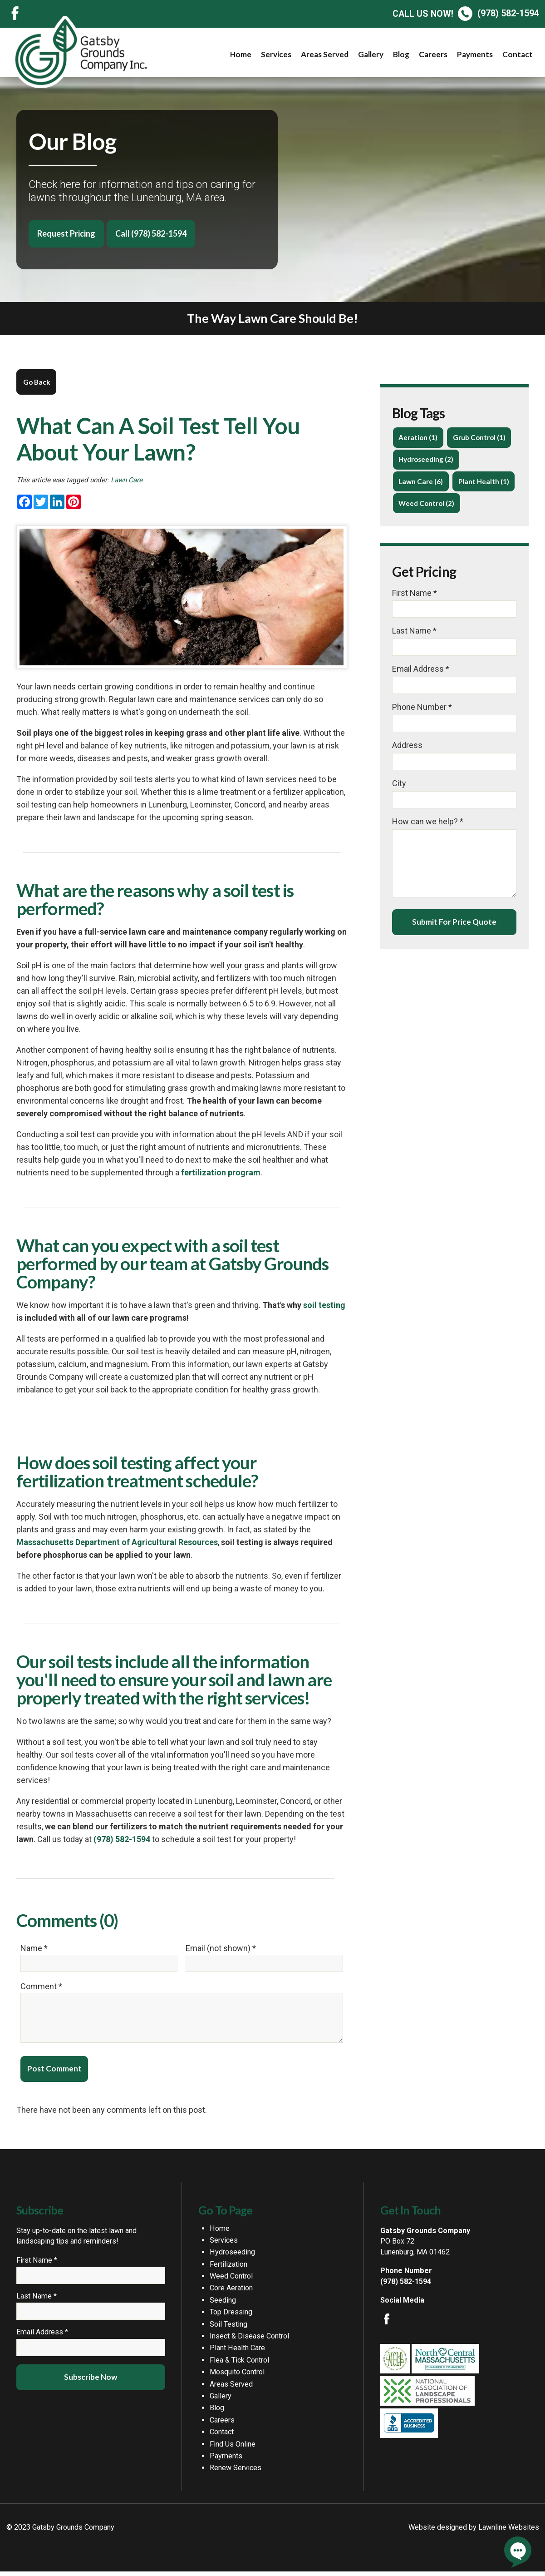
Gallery (370, 54)
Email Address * (420, 669)
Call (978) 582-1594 (151, 233)
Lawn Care (126, 480)
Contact (517, 54)
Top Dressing (231, 2316)
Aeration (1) (417, 437)
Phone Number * (422, 707)
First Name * (414, 593)
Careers (433, 54)
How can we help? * (427, 821)
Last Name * (414, 630)
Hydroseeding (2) (425, 459)
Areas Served (325, 54)
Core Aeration (231, 2292)
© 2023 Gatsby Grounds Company (60, 2531)
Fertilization (228, 2268)
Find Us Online (232, 2448)
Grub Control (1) (479, 437)
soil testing (324, 1305)
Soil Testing (228, 2328)
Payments (475, 54)
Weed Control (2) (426, 503)
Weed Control (231, 2280)
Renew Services (235, 2472)
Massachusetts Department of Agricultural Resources (117, 1542)
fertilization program (220, 1172)
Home (240, 54)
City (399, 783)
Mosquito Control (237, 2376)
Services (276, 54)
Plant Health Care (237, 2352)
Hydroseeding (232, 2256)
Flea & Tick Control (239, 2364)
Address (407, 745)
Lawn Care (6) (420, 481)
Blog (401, 54)
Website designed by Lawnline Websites (473, 2531)
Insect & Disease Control (249, 2340)
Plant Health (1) (483, 481)
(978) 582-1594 (466, 13)
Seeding (223, 2304)
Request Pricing (66, 233)
